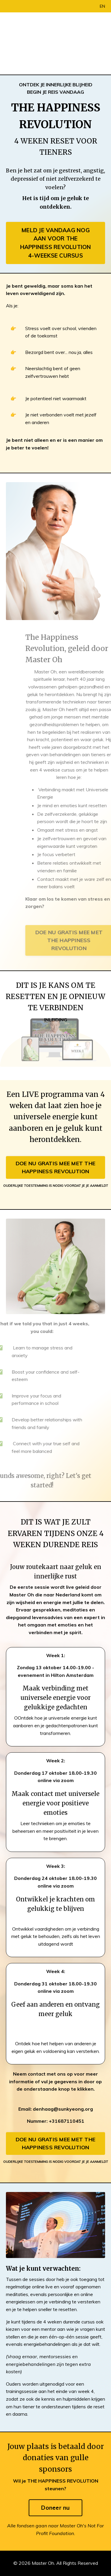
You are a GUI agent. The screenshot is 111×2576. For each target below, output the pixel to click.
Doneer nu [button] (55, 2507)
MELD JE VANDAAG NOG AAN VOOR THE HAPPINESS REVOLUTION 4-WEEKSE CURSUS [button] (55, 243)
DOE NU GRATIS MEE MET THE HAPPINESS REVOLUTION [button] (55, 1167)
